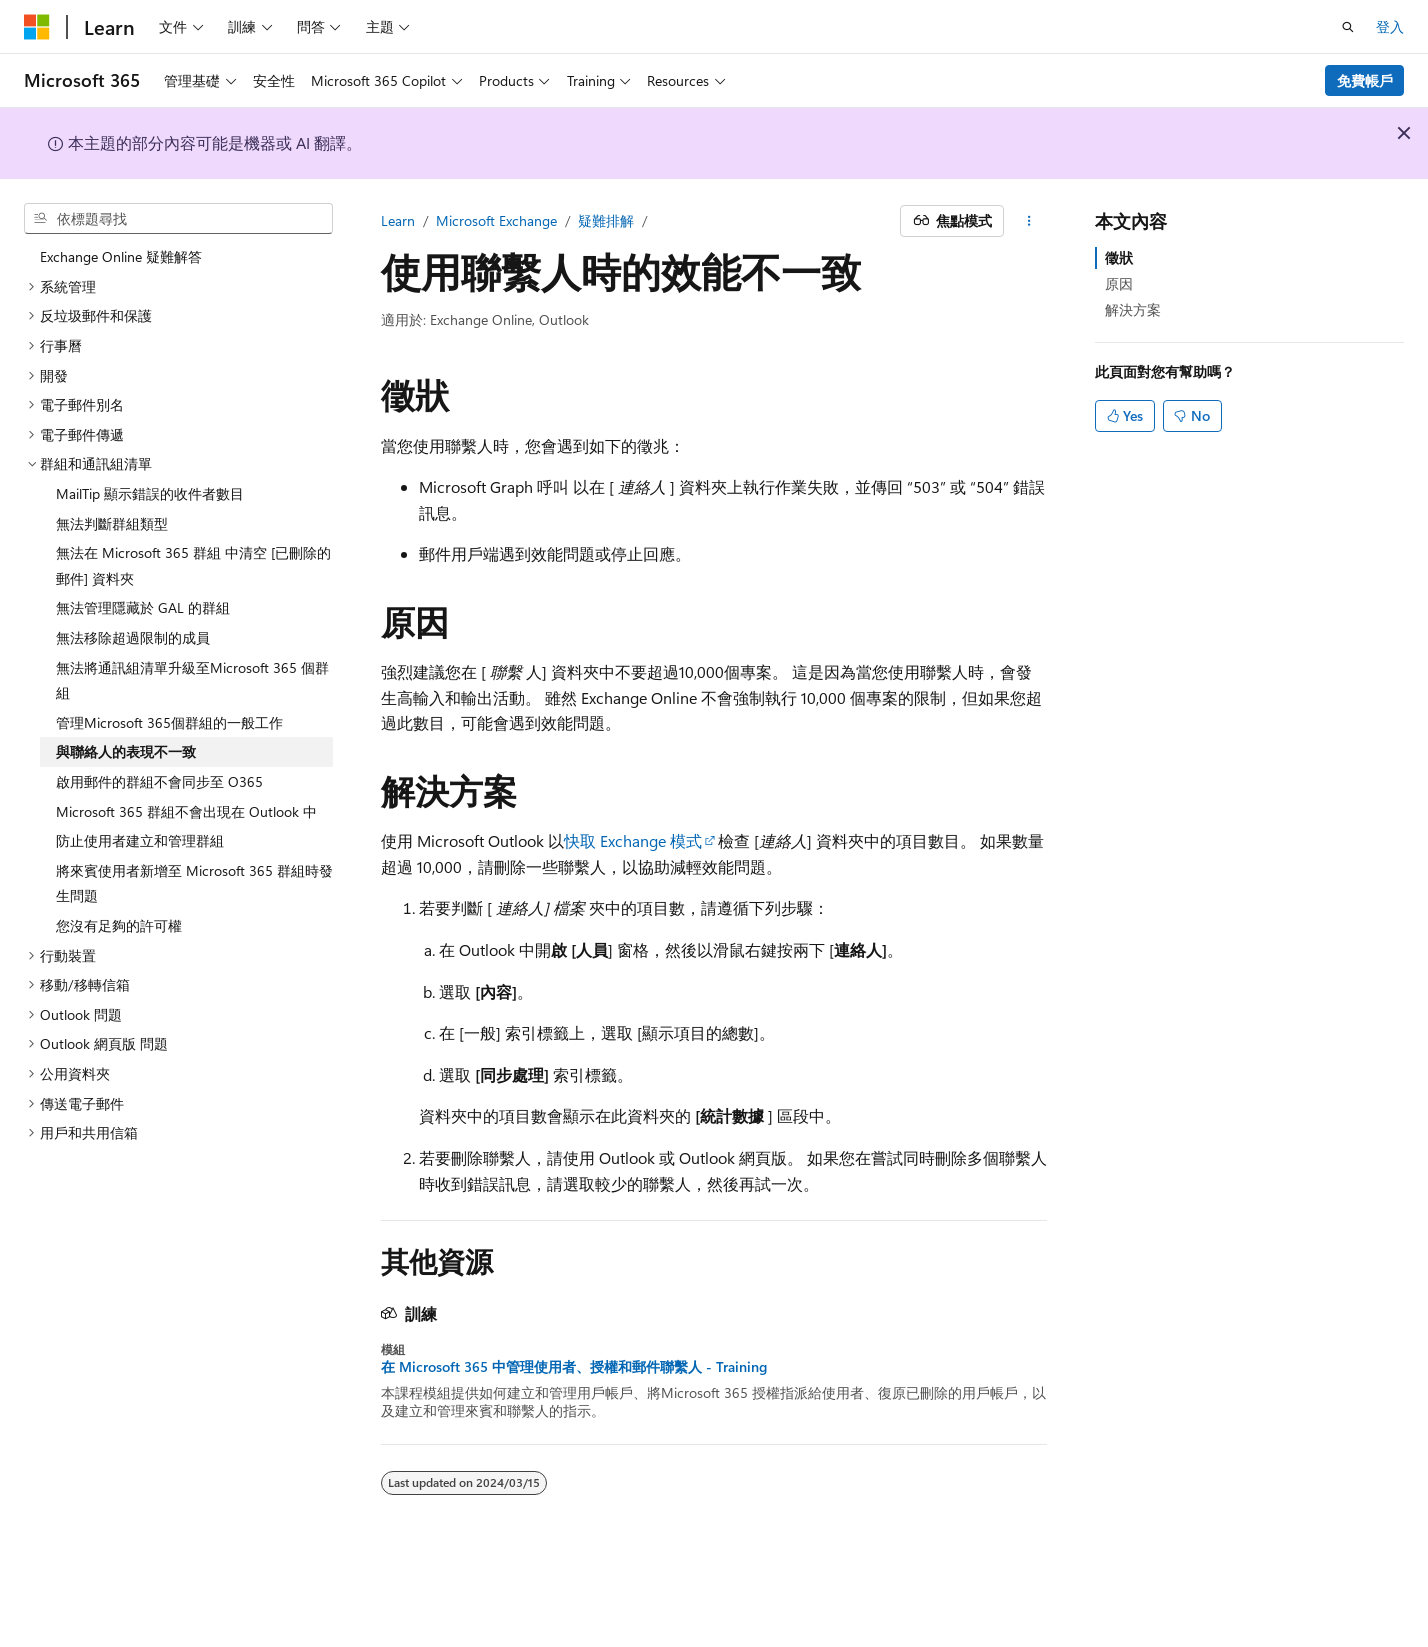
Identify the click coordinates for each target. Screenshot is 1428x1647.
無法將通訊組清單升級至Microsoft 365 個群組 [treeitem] (192, 680)
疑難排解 (606, 220)
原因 (1119, 283)
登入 (1390, 26)
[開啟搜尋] (1348, 27)
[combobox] (178, 219)
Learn (398, 220)
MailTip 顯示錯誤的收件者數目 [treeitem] (150, 493)
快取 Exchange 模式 (633, 840)
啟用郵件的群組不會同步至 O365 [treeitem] (159, 781)
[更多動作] (1029, 221)
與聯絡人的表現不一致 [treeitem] (126, 751)
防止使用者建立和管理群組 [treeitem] (140, 840)
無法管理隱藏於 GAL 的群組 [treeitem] (143, 607)
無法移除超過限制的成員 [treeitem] (133, 637)
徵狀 (1119, 257)
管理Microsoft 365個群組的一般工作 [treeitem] (169, 722)
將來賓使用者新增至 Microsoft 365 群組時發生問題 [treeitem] (194, 883)
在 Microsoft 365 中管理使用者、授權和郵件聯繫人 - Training (574, 1367)
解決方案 (1133, 309)
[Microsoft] (37, 27)
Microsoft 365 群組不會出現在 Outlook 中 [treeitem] (186, 811)
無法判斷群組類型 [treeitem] (112, 523)
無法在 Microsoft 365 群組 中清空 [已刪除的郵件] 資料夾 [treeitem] (193, 565)
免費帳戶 (1365, 80)
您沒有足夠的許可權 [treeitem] (119, 925)
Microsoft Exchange (496, 220)
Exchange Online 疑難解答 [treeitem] (121, 256)
